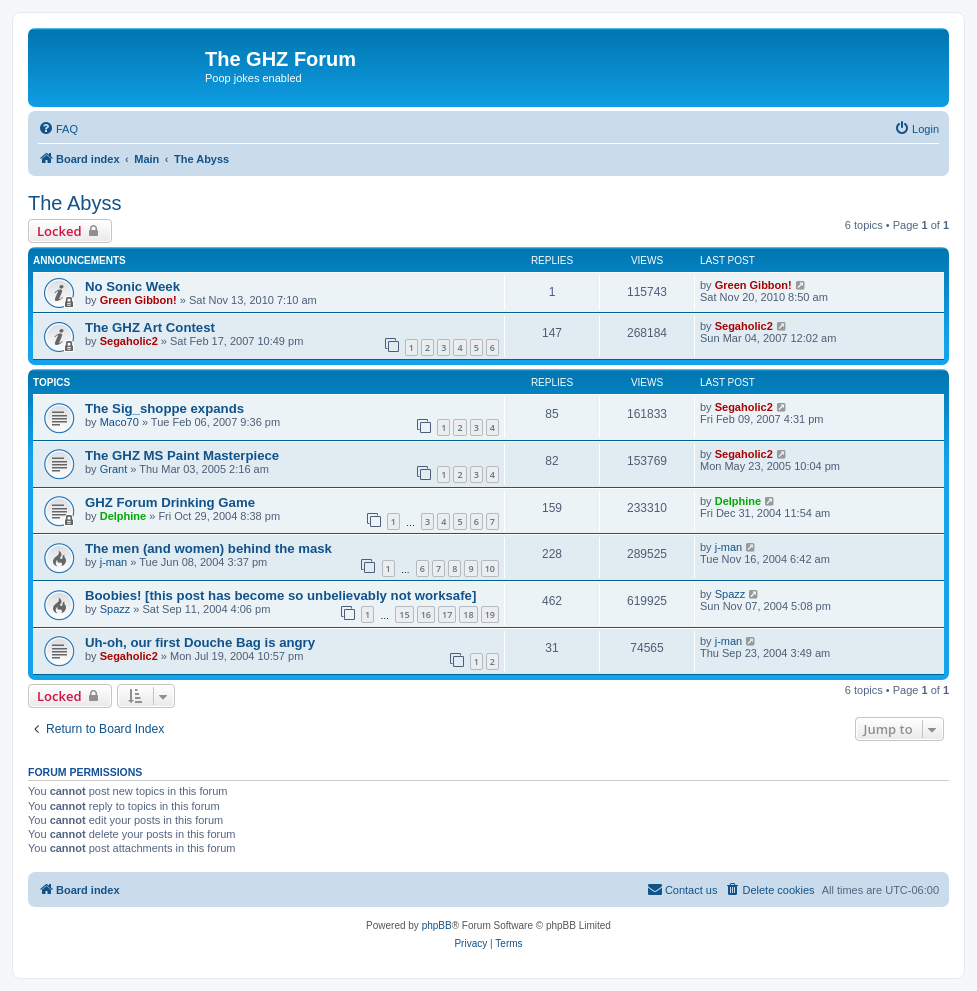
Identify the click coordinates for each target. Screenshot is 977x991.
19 (490, 614)
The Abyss (74, 203)
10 (490, 568)
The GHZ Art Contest (150, 327)
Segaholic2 (129, 341)
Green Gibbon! (138, 300)
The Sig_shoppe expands (164, 408)
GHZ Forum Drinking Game (170, 502)
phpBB (437, 925)
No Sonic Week (132, 286)
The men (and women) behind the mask (208, 548)
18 (468, 614)
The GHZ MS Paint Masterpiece (182, 455)
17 (447, 614)
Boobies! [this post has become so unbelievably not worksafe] (280, 595)
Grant (114, 469)
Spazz (115, 609)
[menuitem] (58, 129)
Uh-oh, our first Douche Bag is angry (200, 642)
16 (426, 614)
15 (404, 614)
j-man (114, 562)
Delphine (123, 516)
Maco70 (119, 422)
